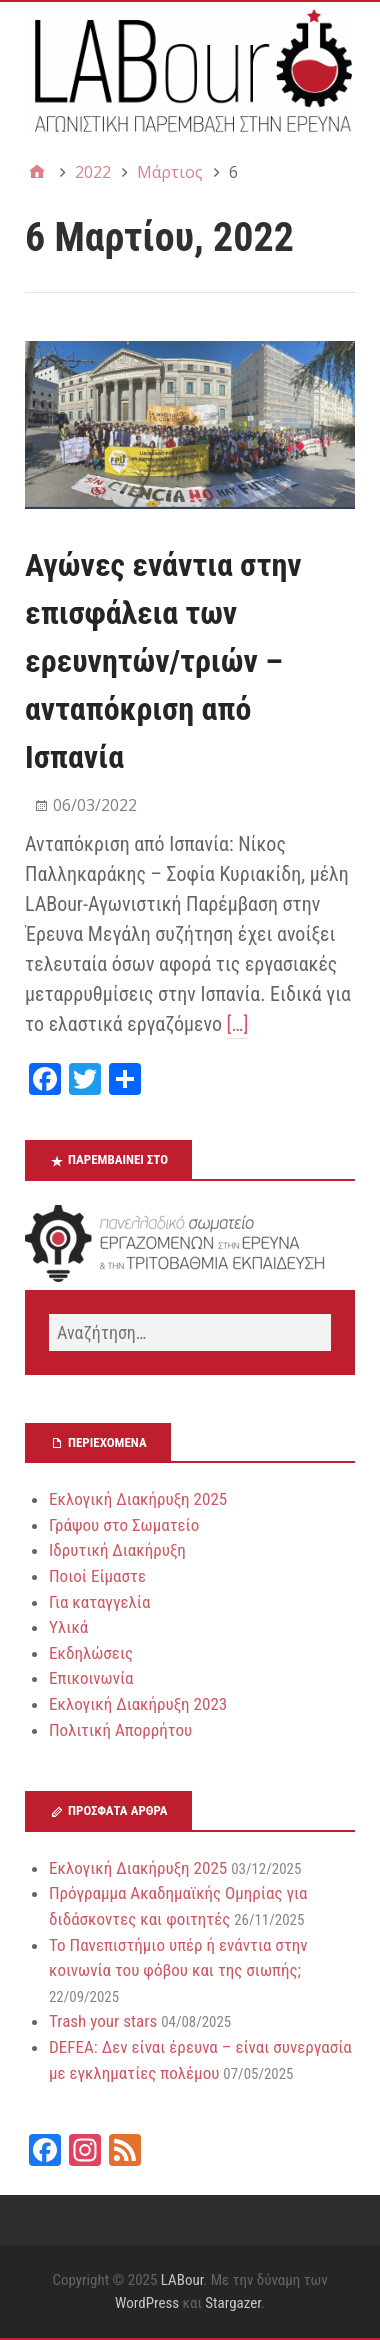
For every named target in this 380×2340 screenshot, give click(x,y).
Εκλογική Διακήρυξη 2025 (138, 1499)
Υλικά (68, 1627)
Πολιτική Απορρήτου (120, 1730)
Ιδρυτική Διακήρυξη (117, 1550)
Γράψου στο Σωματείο (124, 1525)
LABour (182, 2280)
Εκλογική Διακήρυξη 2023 (138, 1704)
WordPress (147, 2303)
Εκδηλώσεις (91, 1653)
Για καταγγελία (99, 1602)
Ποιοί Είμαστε (97, 1576)
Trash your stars (103, 2021)
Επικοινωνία (91, 1678)
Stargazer (233, 2303)
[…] (238, 1024)
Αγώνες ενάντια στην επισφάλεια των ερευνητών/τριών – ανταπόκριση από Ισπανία (163, 661)
